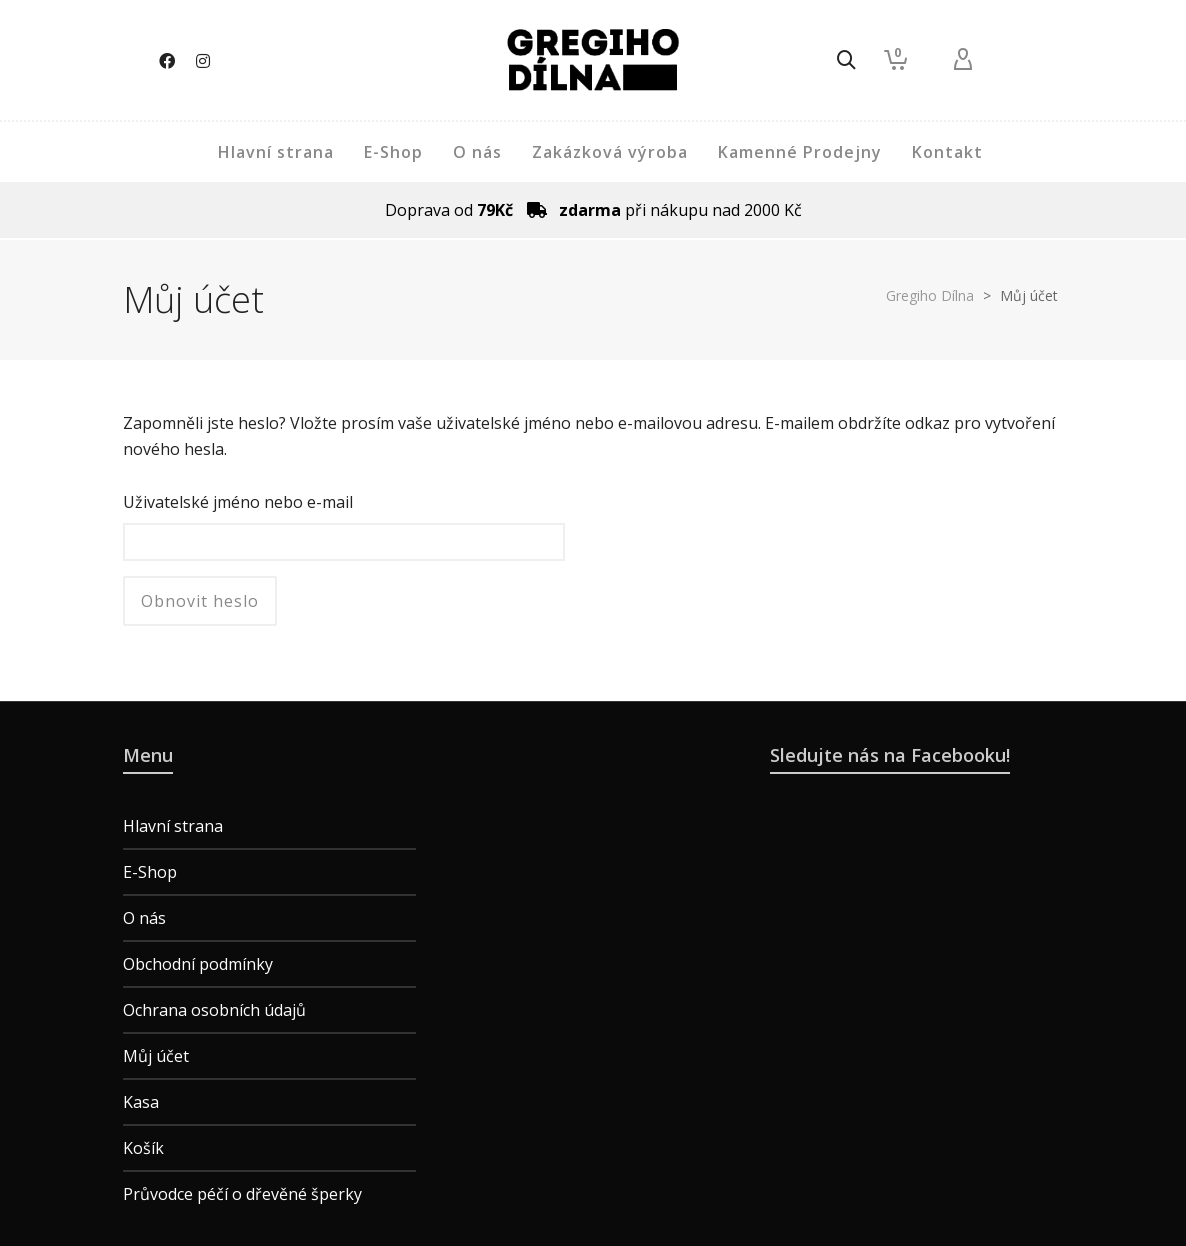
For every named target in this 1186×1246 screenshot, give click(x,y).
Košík (143, 1148)
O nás (144, 918)
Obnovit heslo (200, 601)
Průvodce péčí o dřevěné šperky (242, 1194)
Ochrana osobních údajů (214, 1010)
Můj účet (156, 1056)
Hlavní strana (173, 826)
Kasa (141, 1102)
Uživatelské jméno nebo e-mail (238, 502)
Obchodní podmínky (198, 964)
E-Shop (150, 872)
